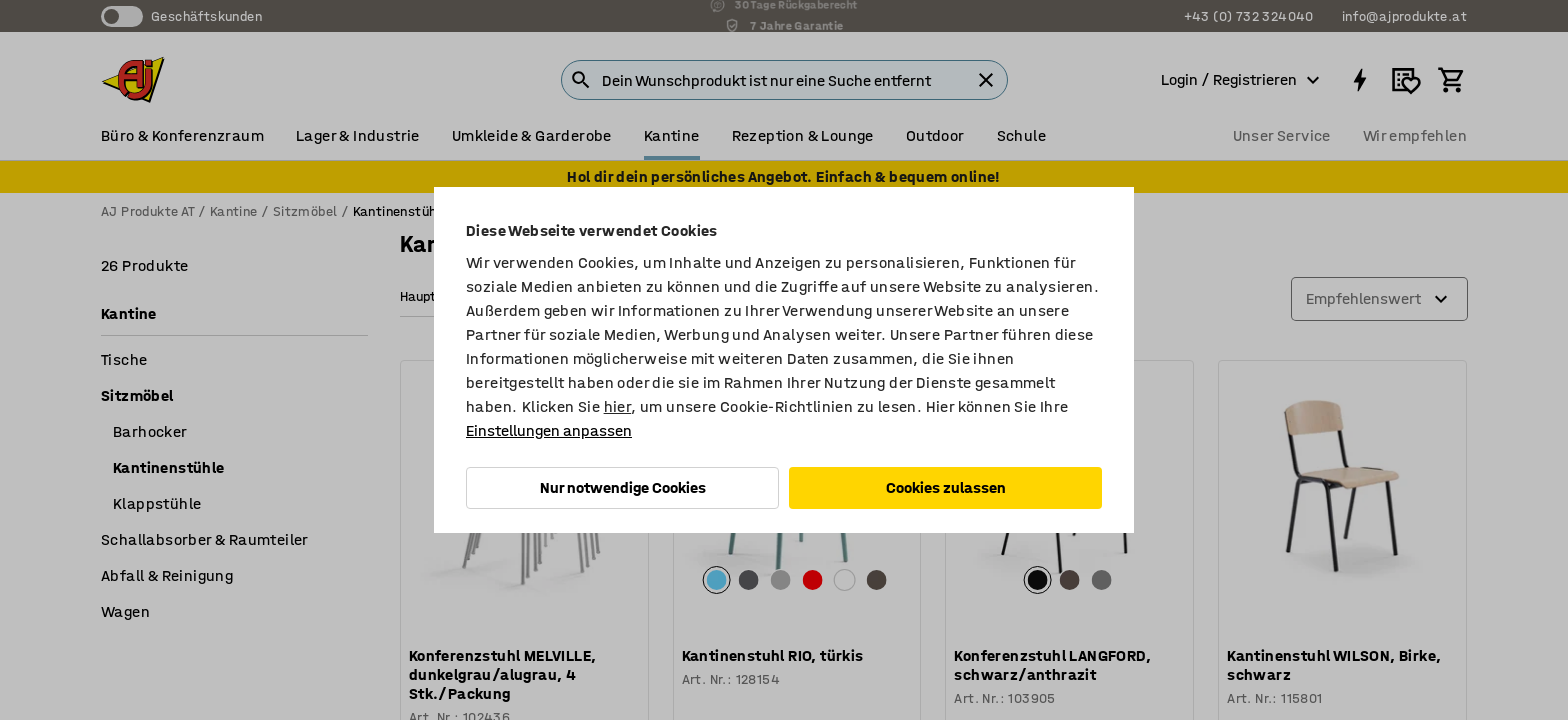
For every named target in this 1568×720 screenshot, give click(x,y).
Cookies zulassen (946, 487)
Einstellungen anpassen (549, 430)
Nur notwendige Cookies (623, 487)
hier (618, 406)
